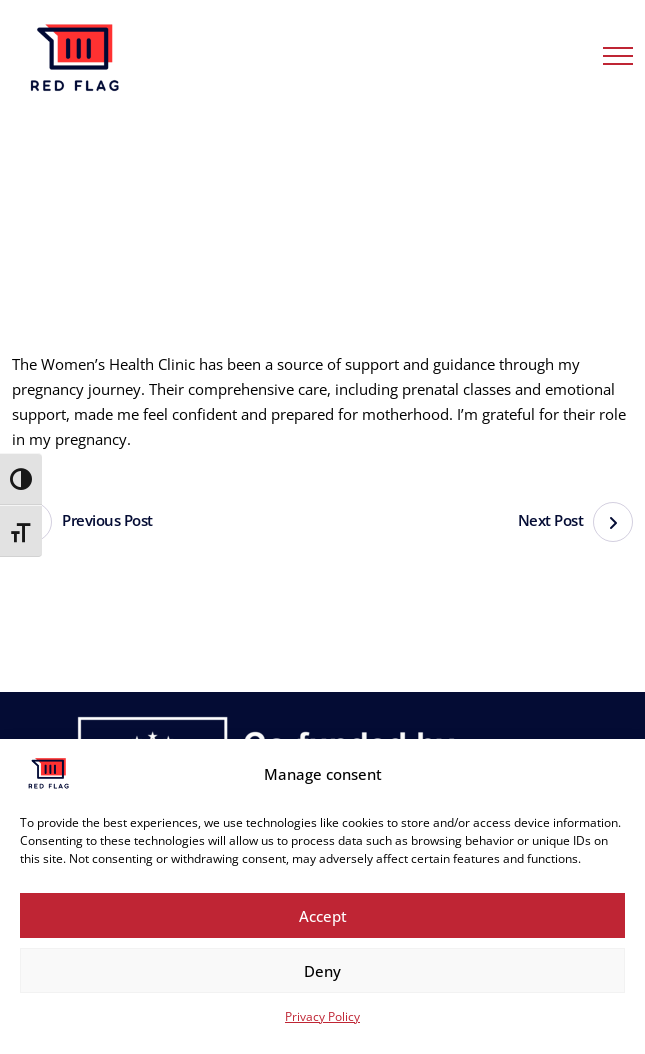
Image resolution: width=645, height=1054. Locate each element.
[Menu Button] (618, 59)
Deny (322, 971)
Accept (323, 916)
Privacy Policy (322, 1016)
